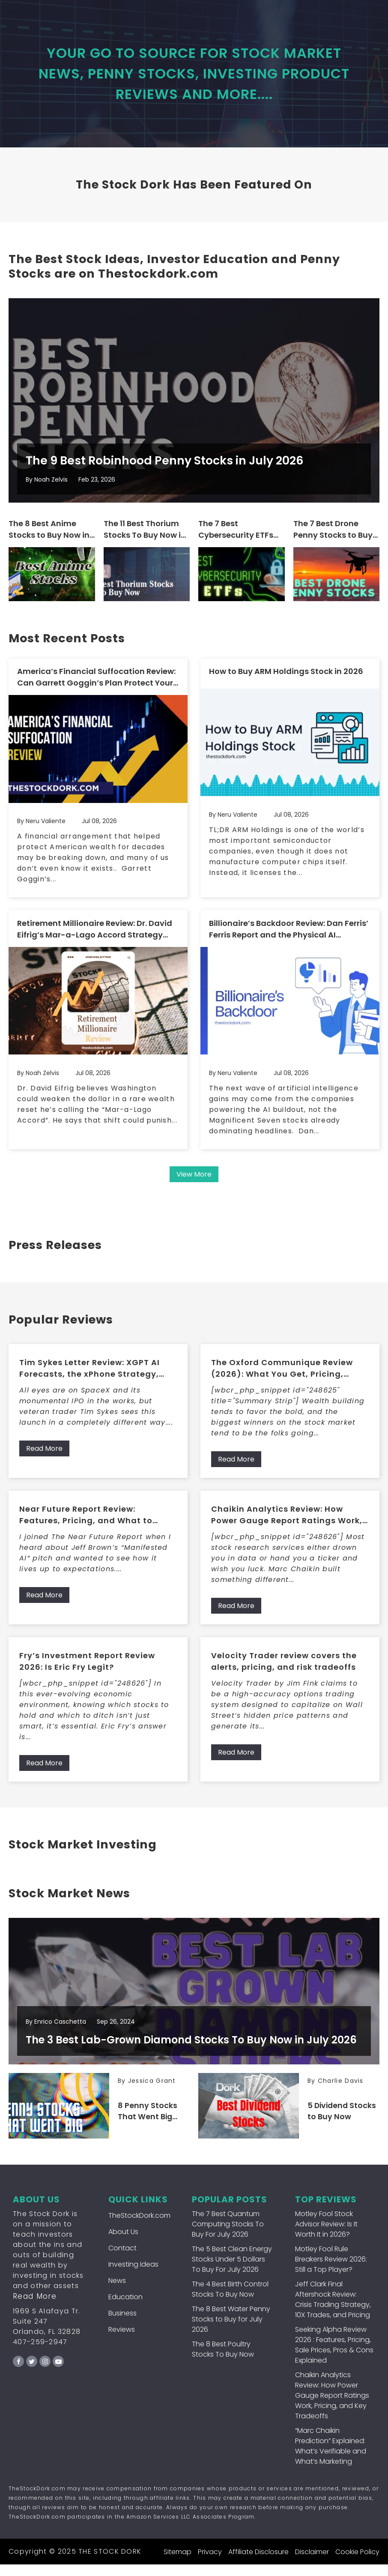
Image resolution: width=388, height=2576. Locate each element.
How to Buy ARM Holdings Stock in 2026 (286, 680)
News (117, 2292)
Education (125, 2308)
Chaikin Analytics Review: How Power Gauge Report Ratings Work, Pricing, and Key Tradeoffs (286, 1523)
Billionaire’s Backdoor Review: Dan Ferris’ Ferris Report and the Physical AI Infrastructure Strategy (288, 937)
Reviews (121, 2341)
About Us (123, 2243)
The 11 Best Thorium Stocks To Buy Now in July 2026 (145, 539)
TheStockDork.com (139, 2227)
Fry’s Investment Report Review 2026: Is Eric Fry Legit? (87, 1669)
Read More (44, 1457)
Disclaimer (312, 2563)
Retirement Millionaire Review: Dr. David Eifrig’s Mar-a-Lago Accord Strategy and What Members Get (94, 937)
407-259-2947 (40, 2353)
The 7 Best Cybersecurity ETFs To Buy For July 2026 (238, 539)
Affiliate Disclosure (258, 2563)
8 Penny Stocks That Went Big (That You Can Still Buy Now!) (147, 2123)
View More (194, 1182)
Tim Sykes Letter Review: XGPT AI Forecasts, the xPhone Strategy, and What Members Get (89, 1376)
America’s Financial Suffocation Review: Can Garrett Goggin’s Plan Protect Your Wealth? (96, 686)
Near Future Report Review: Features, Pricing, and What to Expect (85, 1523)
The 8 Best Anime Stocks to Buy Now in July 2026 (49, 539)
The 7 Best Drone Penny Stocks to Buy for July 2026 (333, 539)
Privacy (210, 2563)
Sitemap (177, 2563)
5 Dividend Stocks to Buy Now (342, 2123)
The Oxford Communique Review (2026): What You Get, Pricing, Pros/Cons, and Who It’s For (282, 1376)
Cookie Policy (357, 2563)
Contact (122, 2259)
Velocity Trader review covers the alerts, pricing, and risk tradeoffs (284, 1669)
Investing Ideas (133, 2276)
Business (122, 2325)
